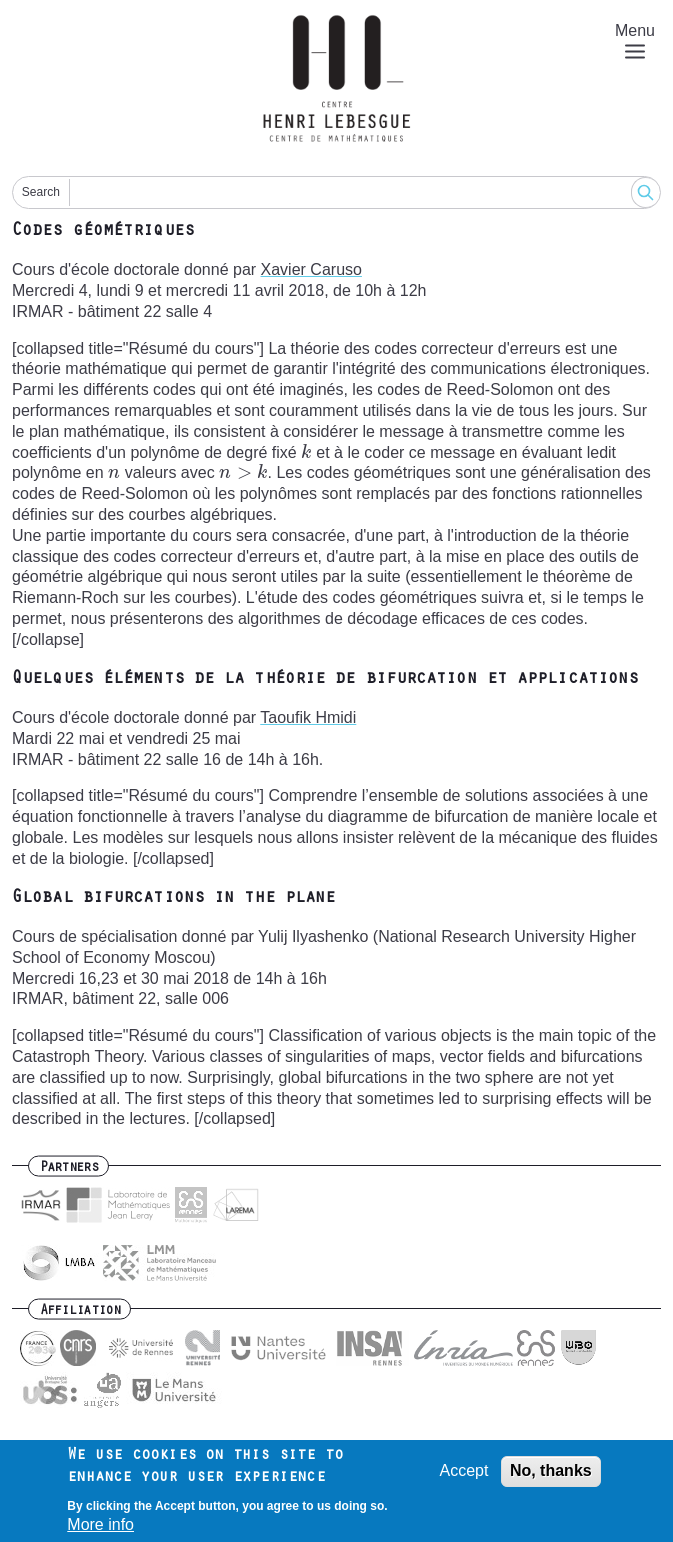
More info (100, 1527)
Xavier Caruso (311, 269)
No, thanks (551, 1472)
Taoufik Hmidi (308, 717)
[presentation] (306, 452)
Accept (464, 1472)
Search (41, 192)
